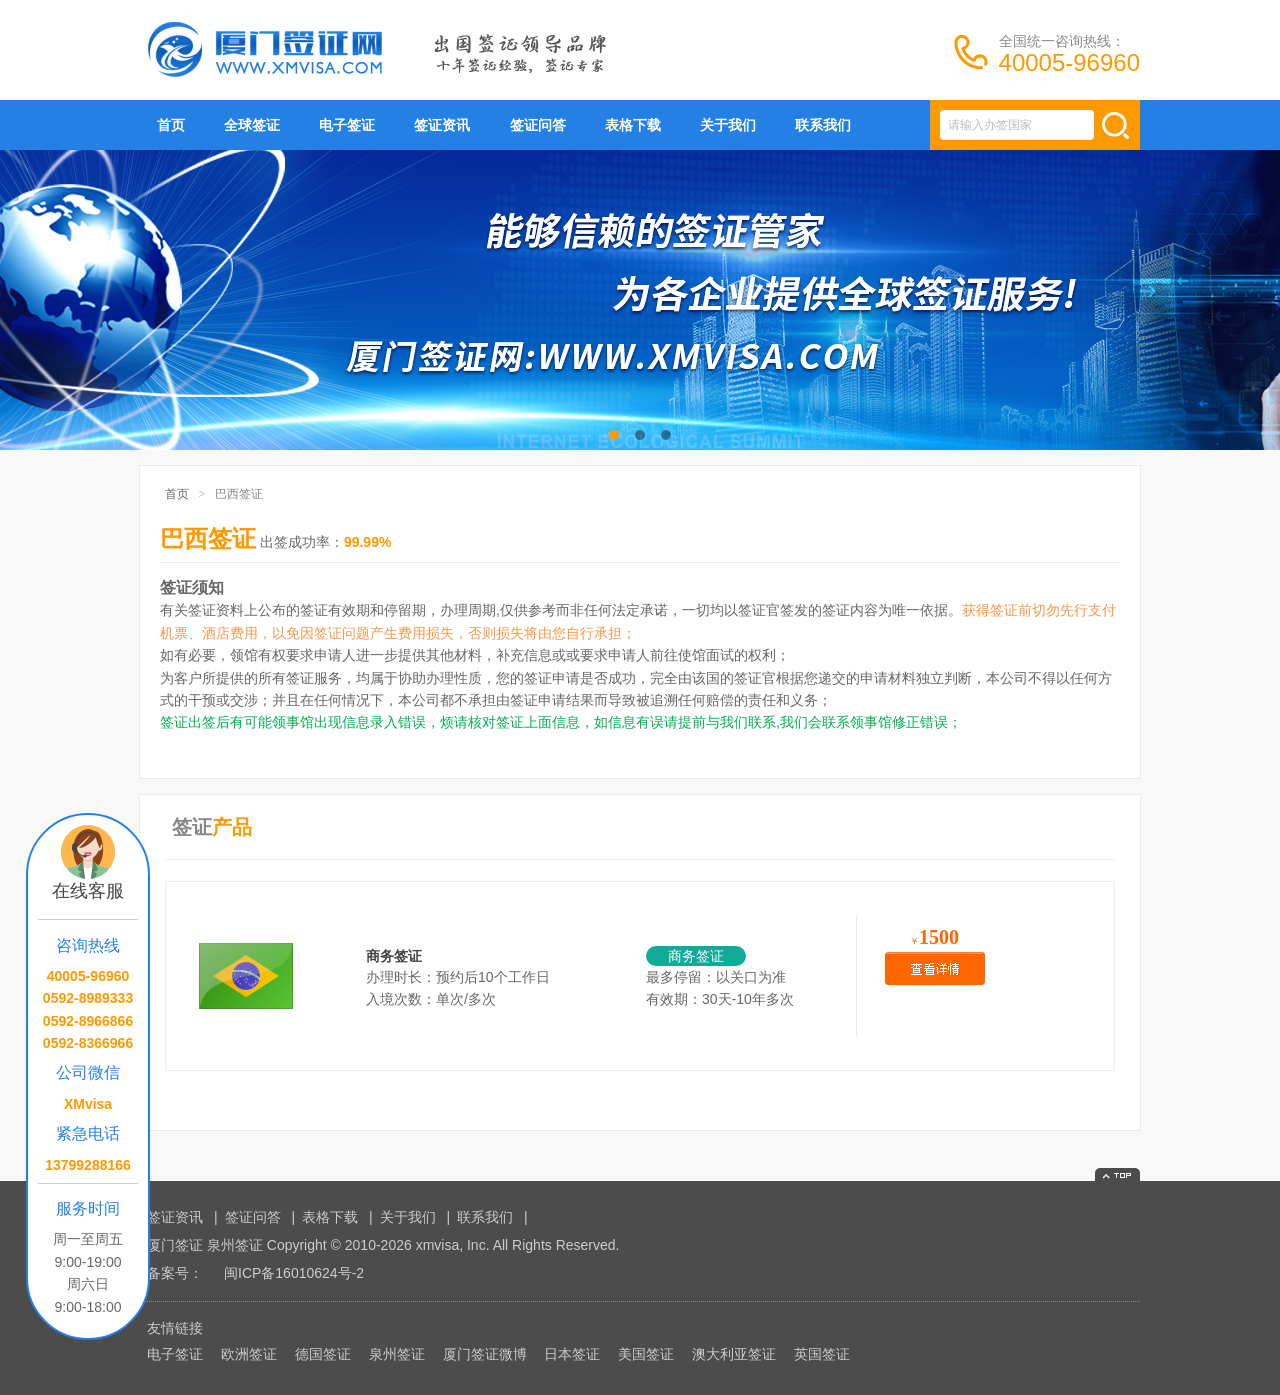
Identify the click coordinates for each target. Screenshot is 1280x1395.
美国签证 (646, 1354)
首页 (171, 125)
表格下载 (633, 125)
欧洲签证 (249, 1354)
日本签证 (572, 1354)
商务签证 (394, 956)
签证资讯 (442, 125)
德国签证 (323, 1354)
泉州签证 (397, 1354)
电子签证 (347, 125)
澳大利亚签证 (734, 1354)
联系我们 (823, 125)
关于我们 (728, 125)
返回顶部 (1117, 1174)
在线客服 (88, 891)
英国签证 (822, 1354)
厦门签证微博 (485, 1354)
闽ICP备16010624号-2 (294, 1273)
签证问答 (538, 125)
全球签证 (252, 125)
